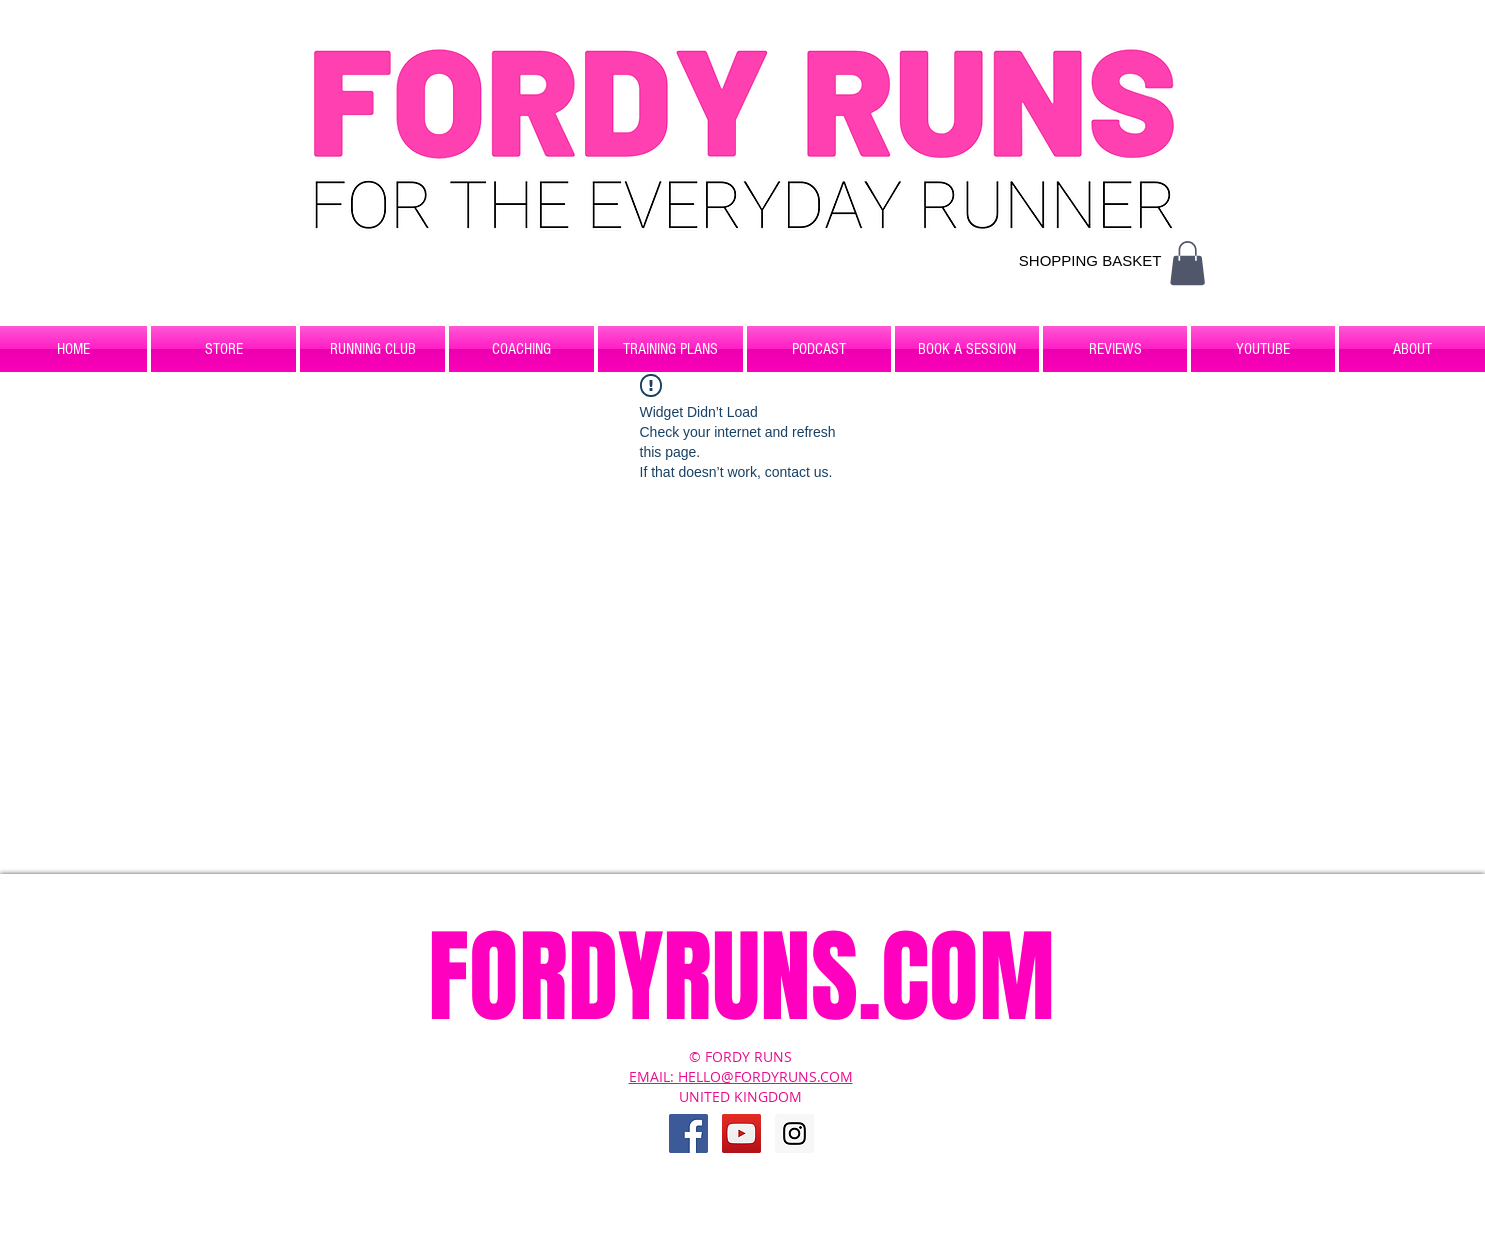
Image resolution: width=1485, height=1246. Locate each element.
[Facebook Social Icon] (688, 1133)
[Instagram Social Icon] (794, 1133)
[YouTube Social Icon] (741, 1133)
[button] (1187, 263)
